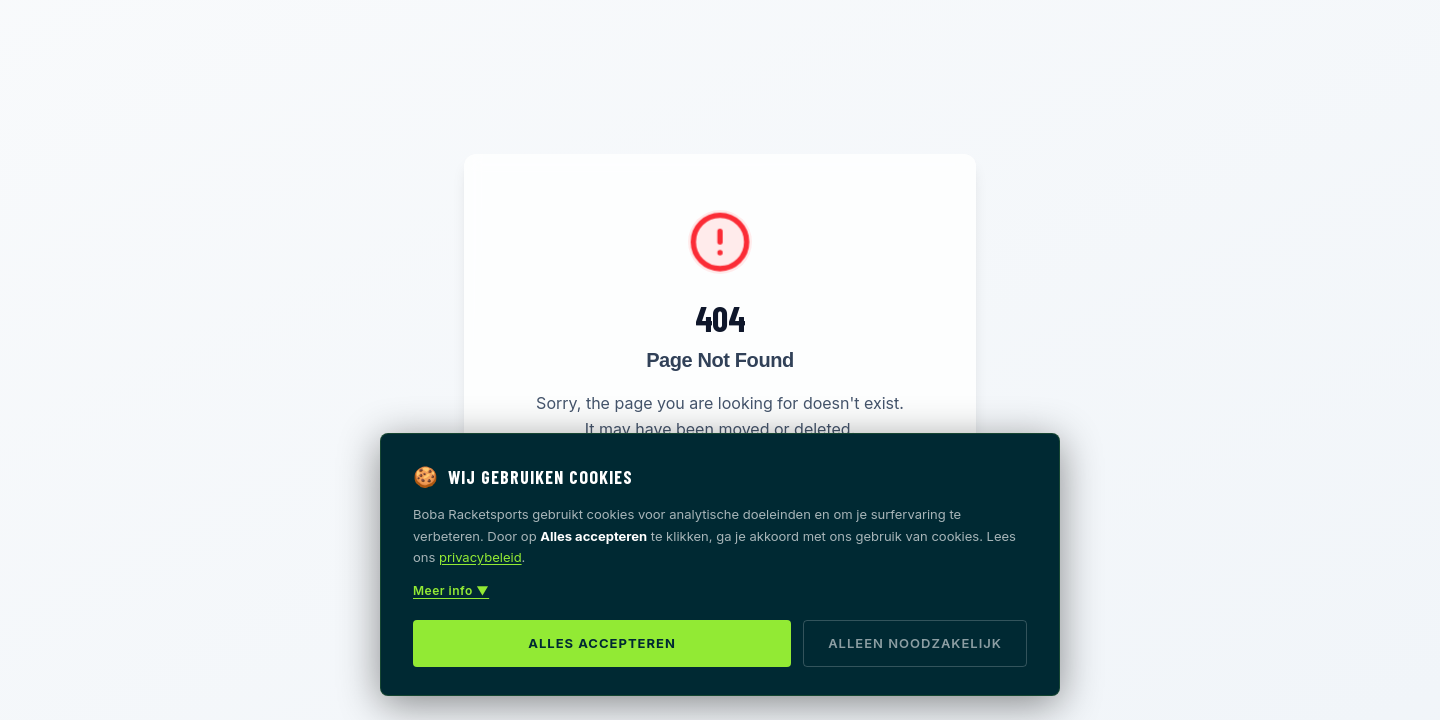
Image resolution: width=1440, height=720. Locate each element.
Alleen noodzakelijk (915, 643)
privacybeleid (480, 557)
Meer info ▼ (451, 590)
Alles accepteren (602, 643)
